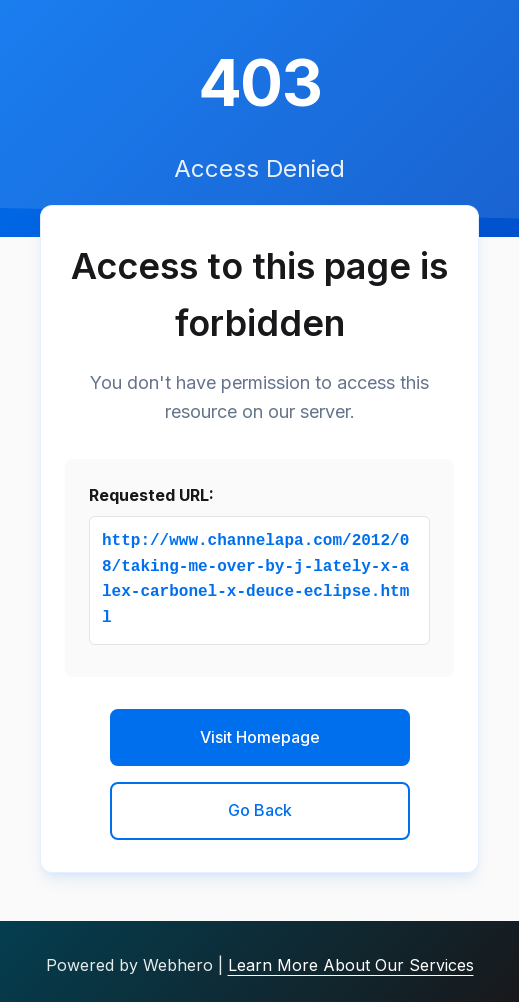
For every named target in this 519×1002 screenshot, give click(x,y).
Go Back (260, 810)
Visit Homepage (260, 737)
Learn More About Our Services (351, 965)
